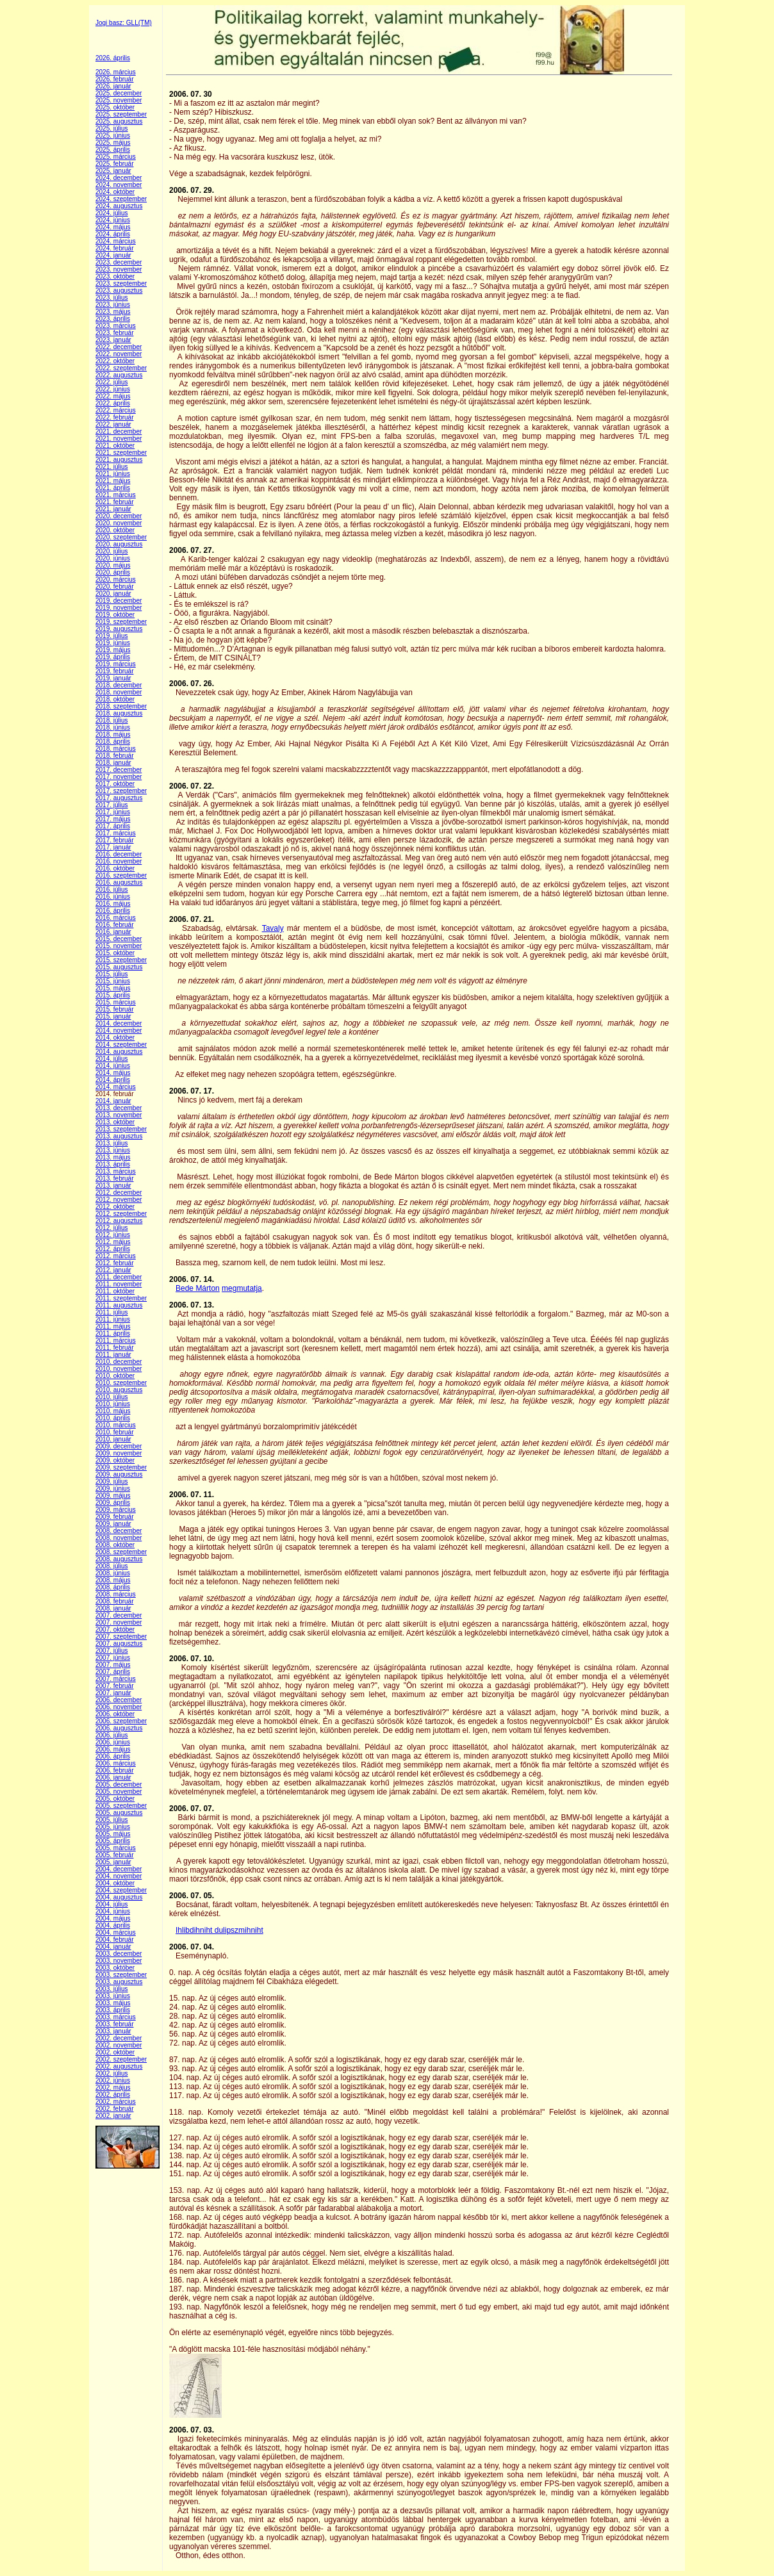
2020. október (115, 530)
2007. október (115, 1629)
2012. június (112, 1234)
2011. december (118, 1277)
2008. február (114, 1601)
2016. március (115, 917)
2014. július (111, 1058)
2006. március (115, 1763)
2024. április (112, 234)
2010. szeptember (121, 1382)
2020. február (114, 586)
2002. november (118, 2045)
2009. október (115, 1460)
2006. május (112, 1749)
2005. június (112, 1826)
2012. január (113, 1270)
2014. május (112, 1072)
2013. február (114, 1178)
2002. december (118, 2038)
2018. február (114, 755)
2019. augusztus (118, 628)
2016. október (115, 868)
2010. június (112, 1403)
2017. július (111, 804)
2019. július (111, 635)
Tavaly (273, 928)
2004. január (113, 1946)
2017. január (113, 847)
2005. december (118, 1784)
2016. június (112, 896)
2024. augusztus (118, 205)
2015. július (111, 974)
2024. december (118, 177)
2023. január (113, 339)
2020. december (118, 516)
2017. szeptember (121, 790)
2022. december (118, 346)
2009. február (114, 1516)
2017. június (112, 812)
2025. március (115, 156)
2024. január (113, 255)
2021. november (118, 438)
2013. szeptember (121, 1129)
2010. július (111, 1396)
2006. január (113, 1777)
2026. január (113, 86)
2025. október (115, 107)
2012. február (114, 1263)
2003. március (115, 2017)
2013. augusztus (118, 1136)
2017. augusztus (118, 797)
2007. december (118, 1615)
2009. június (112, 1488)
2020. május (112, 565)
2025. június (112, 135)
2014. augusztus (118, 1051)
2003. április (112, 2010)
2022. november (118, 353)
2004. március (115, 1932)
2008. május (112, 1580)
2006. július (111, 1735)
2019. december (118, 600)
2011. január (113, 1354)
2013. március (115, 1171)
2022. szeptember (121, 368)
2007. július (111, 1650)
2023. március (115, 325)
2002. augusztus (118, 2066)
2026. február (114, 79)
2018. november (118, 692)
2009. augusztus (118, 1474)
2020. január (113, 593)
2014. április (112, 1079)
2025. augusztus (118, 121)
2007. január (113, 1692)
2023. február (114, 332)
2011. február (114, 1347)
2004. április (112, 1925)
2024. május (112, 227)
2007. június (112, 1657)
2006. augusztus (118, 1728)
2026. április (112, 58)
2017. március (115, 833)
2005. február (114, 1854)
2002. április (112, 2094)
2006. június (112, 1742)
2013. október (115, 1122)
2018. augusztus (118, 713)
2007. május (112, 1664)
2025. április (112, 149)
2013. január (113, 1185)
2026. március (115, 72)
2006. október (115, 1714)
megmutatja (242, 1288)
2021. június (112, 473)
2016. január (113, 931)
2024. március (115, 241)
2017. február (114, 840)
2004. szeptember (121, 1890)
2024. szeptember (121, 198)
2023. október (115, 276)
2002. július (111, 2073)
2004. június (112, 1911)
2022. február (114, 417)
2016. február (114, 924)
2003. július (111, 1988)
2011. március (115, 1340)
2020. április (112, 572)
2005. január (113, 1862)
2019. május (112, 649)
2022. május (112, 396)
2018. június (112, 727)
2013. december (118, 1108)
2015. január (113, 1016)
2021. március (115, 494)
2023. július (111, 297)
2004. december (118, 1869)
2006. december (118, 1699)
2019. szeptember (121, 621)
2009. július (111, 1481)
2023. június (112, 304)
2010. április (112, 1418)
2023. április (112, 318)
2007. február (114, 1685)
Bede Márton (198, 1288)
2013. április (112, 1164)
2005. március (115, 1847)
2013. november (118, 1115)
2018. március (115, 748)
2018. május (112, 734)
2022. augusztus (118, 375)
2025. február (114, 163)
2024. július (111, 213)
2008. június (112, 1573)
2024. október (115, 191)
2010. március (115, 1425)
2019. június (112, 642)
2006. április (112, 1756)
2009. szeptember (121, 1467)
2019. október (115, 614)
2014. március (115, 1086)
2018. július (111, 720)
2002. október (115, 2052)
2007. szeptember (121, 1636)
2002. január (113, 2115)
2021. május (112, 480)
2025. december (118, 93)
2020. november (118, 523)
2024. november (118, 184)
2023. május (112, 311)
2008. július (111, 1566)
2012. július (111, 1227)
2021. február (114, 501)
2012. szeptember (121, 1213)
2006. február (114, 1770)
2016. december (118, 854)
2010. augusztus (118, 1389)
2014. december (118, 1023)
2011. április (112, 1333)
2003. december (118, 1953)
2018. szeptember (121, 706)
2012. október (115, 1206)
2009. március (115, 1509)
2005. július (111, 1819)
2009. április (112, 1502)
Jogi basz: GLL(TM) (123, 22)
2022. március (115, 410)
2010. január (113, 1439)
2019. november (118, 607)
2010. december (118, 1361)
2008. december (118, 1530)
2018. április (112, 741)
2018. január (113, 762)
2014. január (113, 1100)
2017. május (112, 819)
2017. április (112, 826)
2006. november (118, 1706)
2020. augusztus (118, 544)
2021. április (112, 487)
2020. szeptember (121, 537)
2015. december (118, 938)
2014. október (115, 1037)
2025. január (113, 170)
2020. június (112, 558)
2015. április (112, 995)
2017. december (118, 769)
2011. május (112, 1326)
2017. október (115, 783)
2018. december (118, 685)
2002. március (115, 2101)
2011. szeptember (121, 1298)
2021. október (115, 445)
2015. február (114, 1009)
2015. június (112, 981)
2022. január (113, 424)
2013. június (112, 1150)
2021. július (111, 466)
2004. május (112, 1918)
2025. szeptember (121, 114)
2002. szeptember (121, 2059)
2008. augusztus (118, 1559)
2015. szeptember (121, 960)
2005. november (118, 1791)
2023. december (118, 262)
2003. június (112, 1995)
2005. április (112, 1840)
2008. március (115, 1594)
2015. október (115, 952)
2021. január (113, 509)
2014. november (118, 1030)
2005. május (112, 1833)
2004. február (114, 1939)
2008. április (112, 1587)
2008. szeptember (121, 1551)
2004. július (111, 1904)
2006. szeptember (121, 1721)
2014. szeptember (121, 1044)
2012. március (115, 1255)
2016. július (111, 889)
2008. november (118, 1537)
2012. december (118, 1192)
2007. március (115, 1678)
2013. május (112, 1157)
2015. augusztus (118, 967)
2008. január (113, 1608)
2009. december (118, 1446)
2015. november (118, 945)
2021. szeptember (121, 452)
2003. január (113, 2031)
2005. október (115, 1798)
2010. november (118, 1368)
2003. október (115, 1967)
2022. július (111, 382)
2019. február (114, 671)
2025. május (112, 142)
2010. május (112, 1411)
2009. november (118, 1453)
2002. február (114, 2108)
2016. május (112, 903)
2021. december (118, 431)
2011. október (115, 1291)
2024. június (112, 220)
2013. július (111, 1143)
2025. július (111, 128)
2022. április (112, 403)
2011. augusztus (118, 1305)
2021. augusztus (118, 459)
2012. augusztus (118, 1220)
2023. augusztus (118, 290)
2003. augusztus (118, 1981)
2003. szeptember (121, 1974)
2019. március (115, 664)
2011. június (112, 1319)
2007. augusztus (118, 1643)
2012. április (112, 1248)
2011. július (111, 1312)
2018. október (115, 699)
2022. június (112, 389)
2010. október (115, 1375)
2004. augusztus (118, 1897)
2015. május (112, 988)
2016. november (118, 861)
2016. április (112, 910)
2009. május (112, 1495)
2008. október (115, 1544)
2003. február (114, 2024)
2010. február (114, 1432)
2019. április (112, 656)
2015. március (115, 1002)
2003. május (112, 2002)
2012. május (112, 1241)
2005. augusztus (118, 1812)
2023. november (118, 269)
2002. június (112, 2080)
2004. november (118, 1876)
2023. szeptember (121, 283)
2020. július (111, 551)
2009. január (113, 1523)
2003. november (118, 1960)
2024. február (114, 248)
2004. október (115, 1883)
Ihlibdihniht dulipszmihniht (219, 1930)
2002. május (112, 2087)
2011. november (118, 1284)
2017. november (118, 776)
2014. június (112, 1065)
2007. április (112, 1671)
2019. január (113, 678)
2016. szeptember (121, 875)
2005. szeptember (121, 1805)
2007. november (118, 1622)
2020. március (115, 579)
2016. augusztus (118, 882)
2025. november (118, 100)
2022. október (115, 361)
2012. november (118, 1199)
